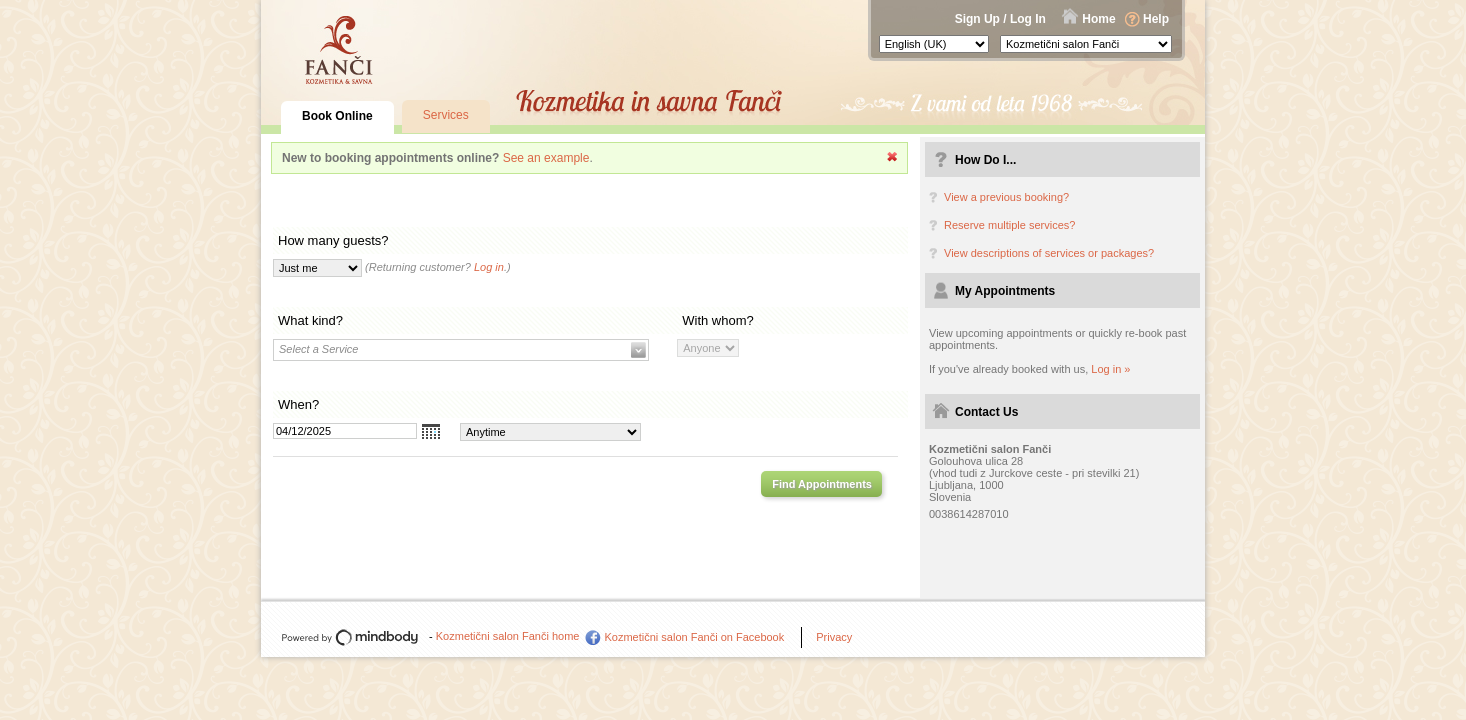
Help (1156, 19)
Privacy (834, 637)
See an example (546, 158)
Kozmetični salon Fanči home (508, 636)
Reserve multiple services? (1009, 225)
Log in (489, 267)
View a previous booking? (1006, 197)
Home (1098, 19)
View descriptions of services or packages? (1049, 253)
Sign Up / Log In (1000, 19)
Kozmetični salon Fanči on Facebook (694, 637)
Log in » (1110, 369)
